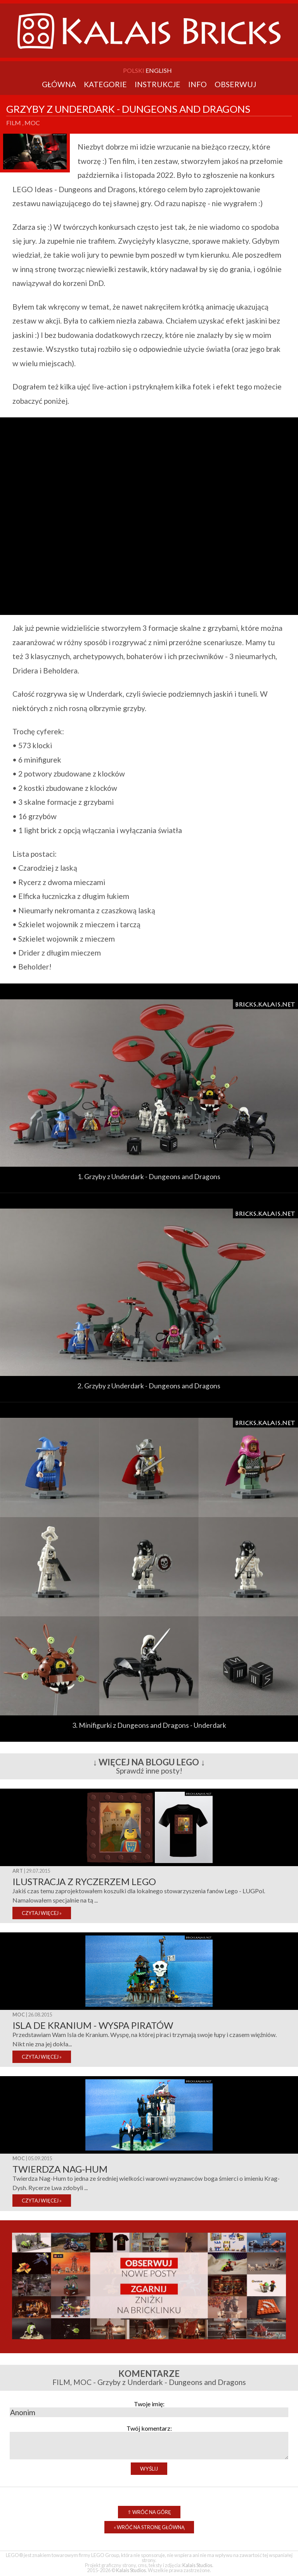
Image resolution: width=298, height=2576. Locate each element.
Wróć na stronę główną (149, 2527)
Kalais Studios (197, 2565)
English (159, 70)
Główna (59, 84)
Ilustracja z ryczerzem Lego (84, 1881)
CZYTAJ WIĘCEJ (42, 1913)
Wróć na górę (149, 2512)
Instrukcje (157, 84)
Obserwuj (235, 84)
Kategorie (105, 84)
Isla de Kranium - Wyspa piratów (92, 2025)
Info (197, 84)
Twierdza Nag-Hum (59, 2169)
